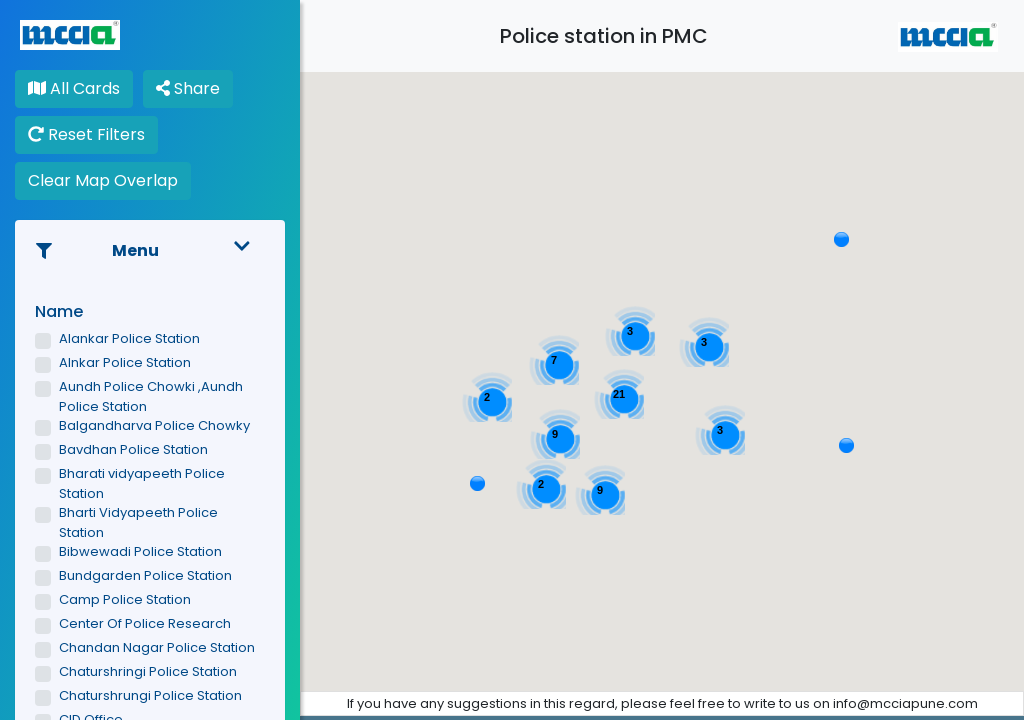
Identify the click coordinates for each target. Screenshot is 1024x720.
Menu (150, 251)
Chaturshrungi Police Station (150, 695)
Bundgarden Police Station (145, 575)
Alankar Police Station (129, 338)
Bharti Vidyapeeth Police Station (138, 522)
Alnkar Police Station (125, 362)
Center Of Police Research (145, 623)
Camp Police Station (125, 599)
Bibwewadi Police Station (140, 551)
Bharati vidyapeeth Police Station (142, 483)
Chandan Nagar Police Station (157, 647)
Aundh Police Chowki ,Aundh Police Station (151, 396)
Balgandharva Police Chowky (154, 425)
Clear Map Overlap (103, 180)
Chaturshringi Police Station (148, 671)
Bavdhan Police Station (133, 449)
